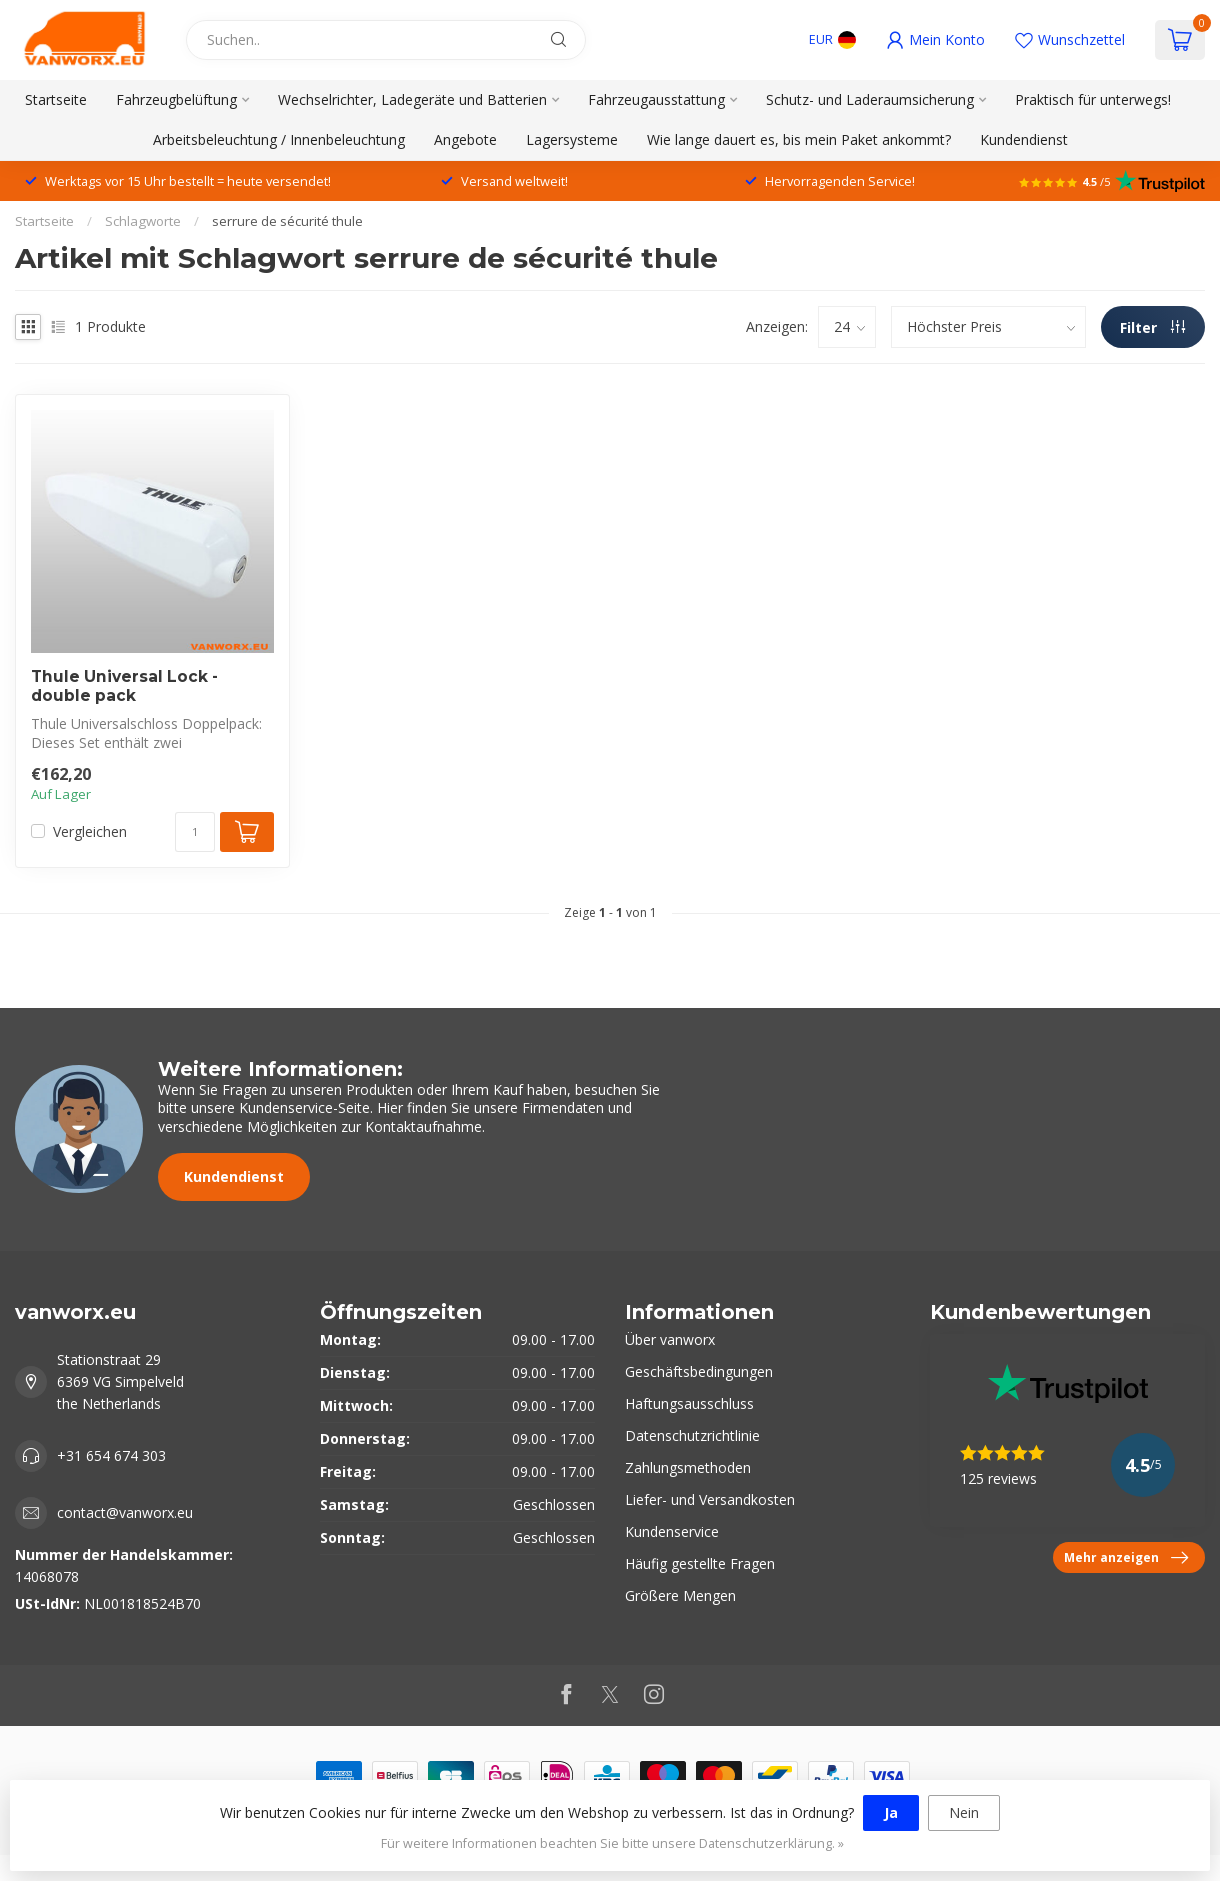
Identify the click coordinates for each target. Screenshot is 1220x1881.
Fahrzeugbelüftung (176, 99)
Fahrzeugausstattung (656, 99)
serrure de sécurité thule (287, 221)
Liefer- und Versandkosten (710, 1499)
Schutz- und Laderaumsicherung (870, 99)
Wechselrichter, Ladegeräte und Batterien (412, 99)
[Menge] (195, 832)
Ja (891, 1812)
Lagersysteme (572, 139)
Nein (964, 1812)
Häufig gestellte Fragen (700, 1563)
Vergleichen (90, 831)
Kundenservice (672, 1531)
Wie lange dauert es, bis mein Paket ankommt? (799, 139)
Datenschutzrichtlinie (692, 1435)
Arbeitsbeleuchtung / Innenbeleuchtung (279, 139)
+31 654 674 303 (111, 1455)
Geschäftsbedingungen (699, 1371)
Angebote (465, 139)
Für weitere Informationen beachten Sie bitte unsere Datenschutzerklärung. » (612, 1843)
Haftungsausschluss (689, 1403)
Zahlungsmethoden (688, 1467)
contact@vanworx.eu (125, 1512)
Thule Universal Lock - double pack (124, 686)
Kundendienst (1024, 139)
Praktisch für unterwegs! (1093, 99)
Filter (1152, 327)
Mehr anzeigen (1126, 1558)
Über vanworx (670, 1339)
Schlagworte (143, 221)
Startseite (56, 99)
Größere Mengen (680, 1595)
